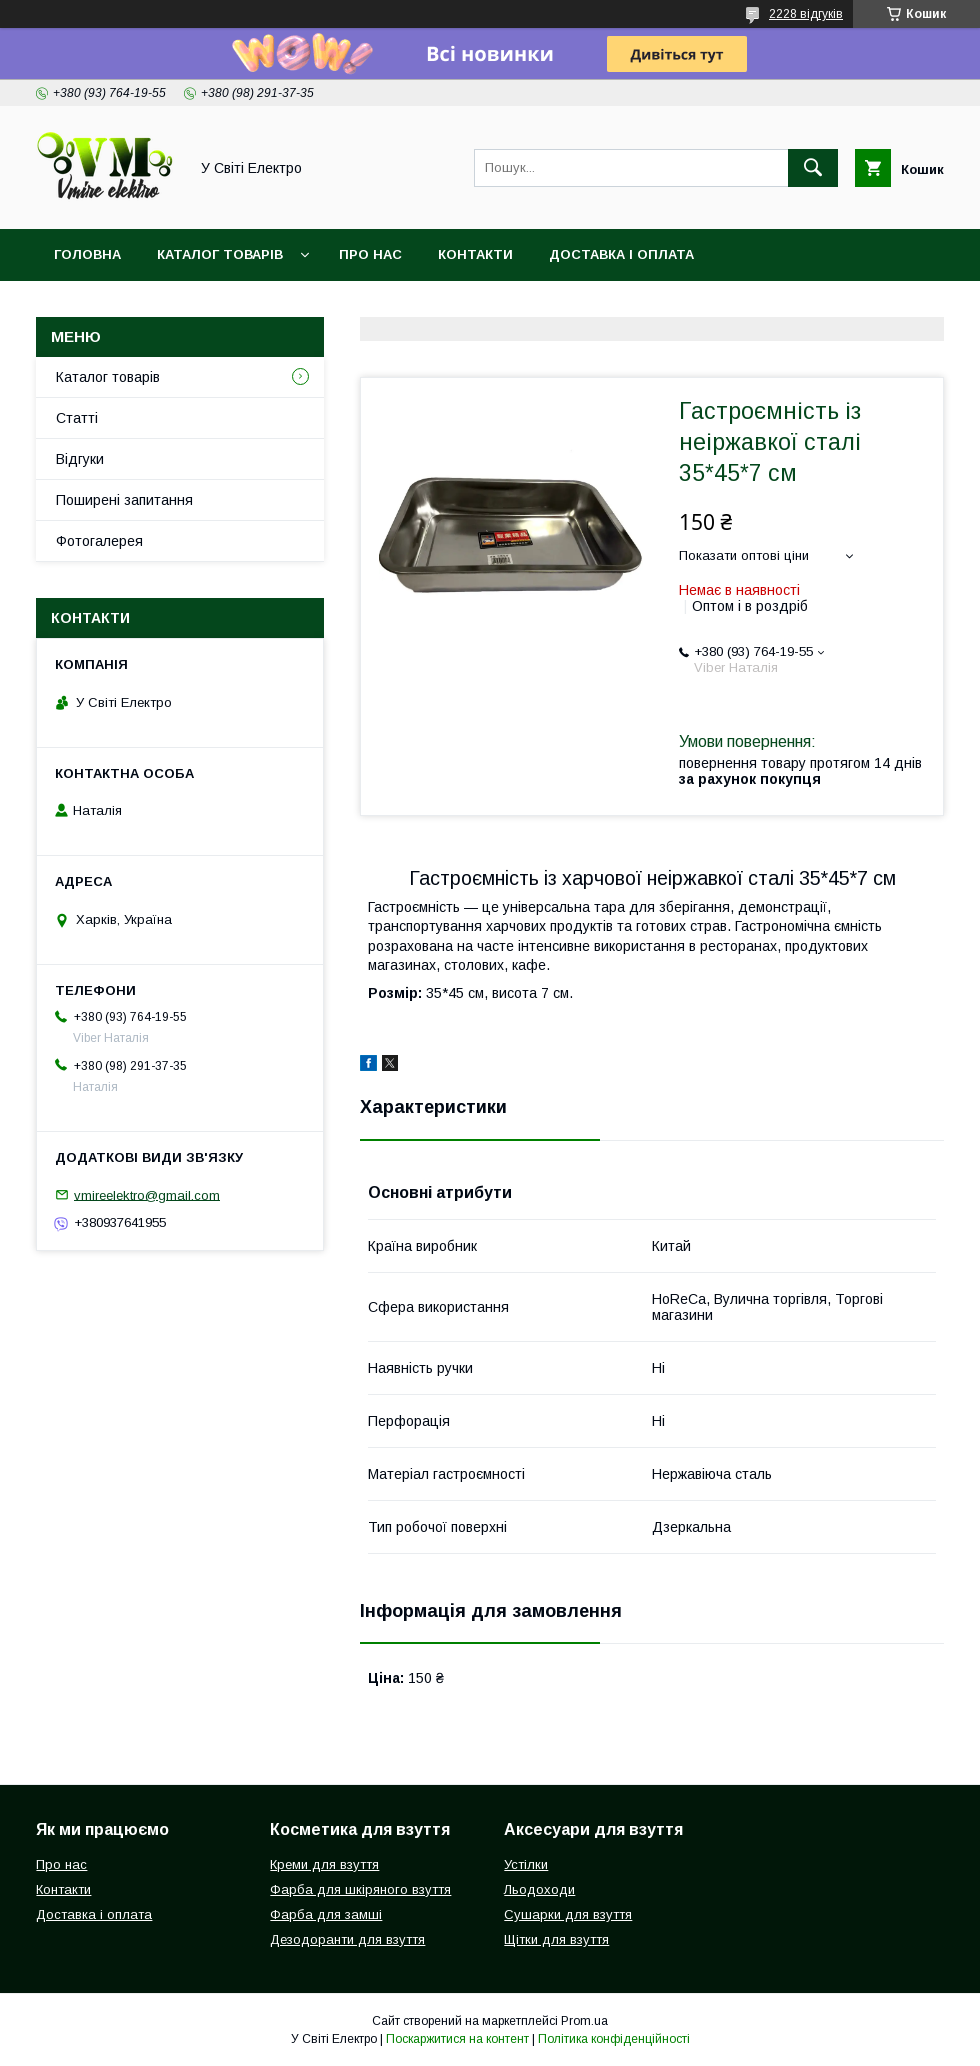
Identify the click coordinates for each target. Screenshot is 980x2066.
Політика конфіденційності (614, 2039)
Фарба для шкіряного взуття (360, 1889)
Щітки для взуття (556, 1939)
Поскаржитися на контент (457, 2039)
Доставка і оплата (621, 254)
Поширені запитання (124, 500)
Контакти (475, 254)
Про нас (370, 254)
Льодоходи (539, 1889)
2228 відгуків (806, 14)
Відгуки (80, 459)
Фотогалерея (99, 541)
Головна (87, 254)
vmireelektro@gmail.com (147, 1194)
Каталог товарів (220, 254)
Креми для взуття (324, 1864)
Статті (77, 418)
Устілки (526, 1864)
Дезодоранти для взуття (347, 1939)
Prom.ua (584, 2021)
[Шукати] (813, 168)
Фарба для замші (326, 1914)
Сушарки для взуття (568, 1914)
